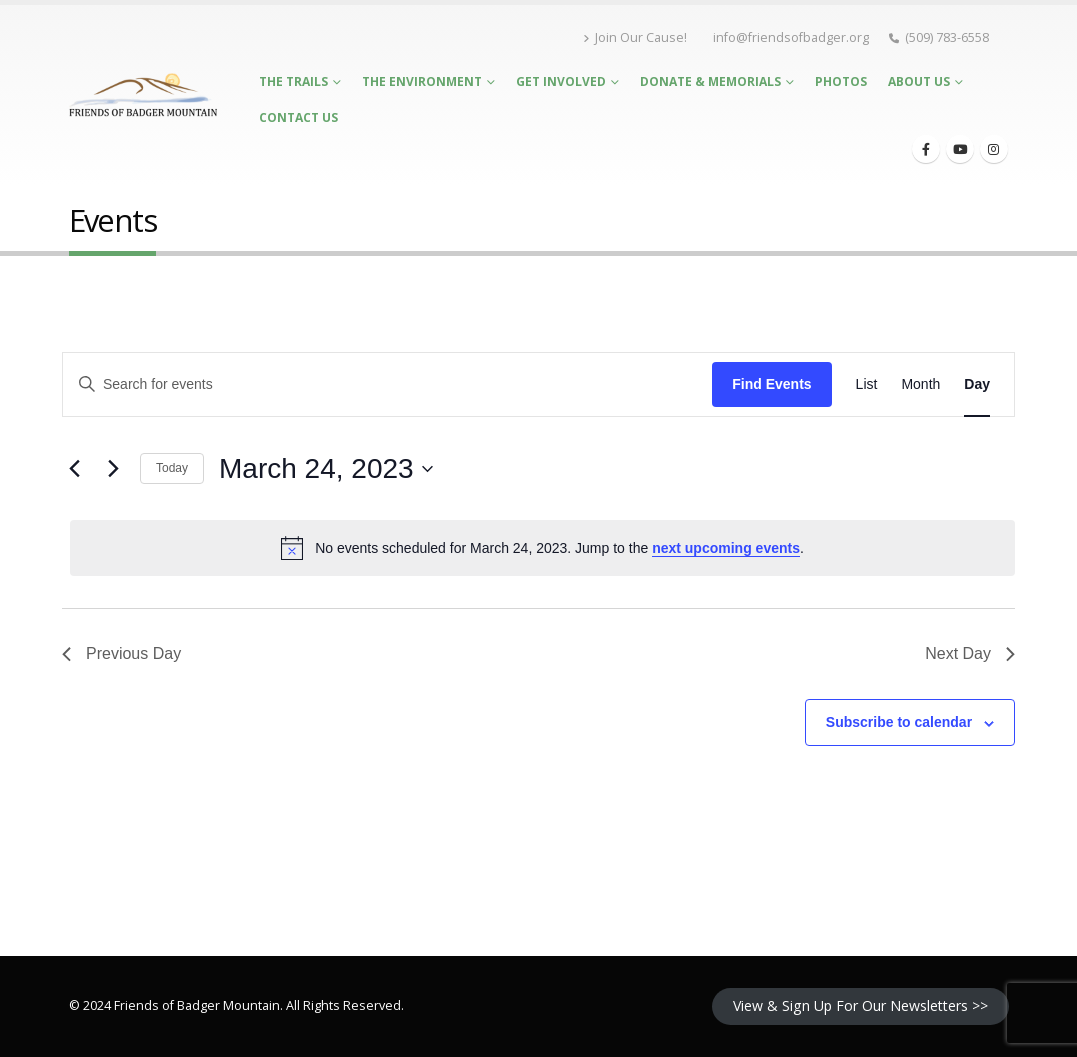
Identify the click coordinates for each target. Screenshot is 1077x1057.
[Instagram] (994, 149)
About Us (919, 81)
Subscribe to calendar (899, 722)
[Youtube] (960, 149)
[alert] (542, 548)
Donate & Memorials (710, 81)
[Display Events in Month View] (920, 384)
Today (172, 468)
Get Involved (561, 81)
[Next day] (113, 469)
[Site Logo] (143, 95)
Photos (841, 81)
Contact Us (298, 117)
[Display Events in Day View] (977, 384)
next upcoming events (726, 548)
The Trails (293, 81)
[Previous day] (74, 469)
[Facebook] (926, 149)
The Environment (422, 81)
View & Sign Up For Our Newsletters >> (860, 1005)
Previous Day (121, 653)
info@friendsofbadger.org (791, 37)
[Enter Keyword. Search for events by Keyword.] (387, 384)
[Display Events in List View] (867, 384)
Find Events (771, 384)
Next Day (970, 653)
